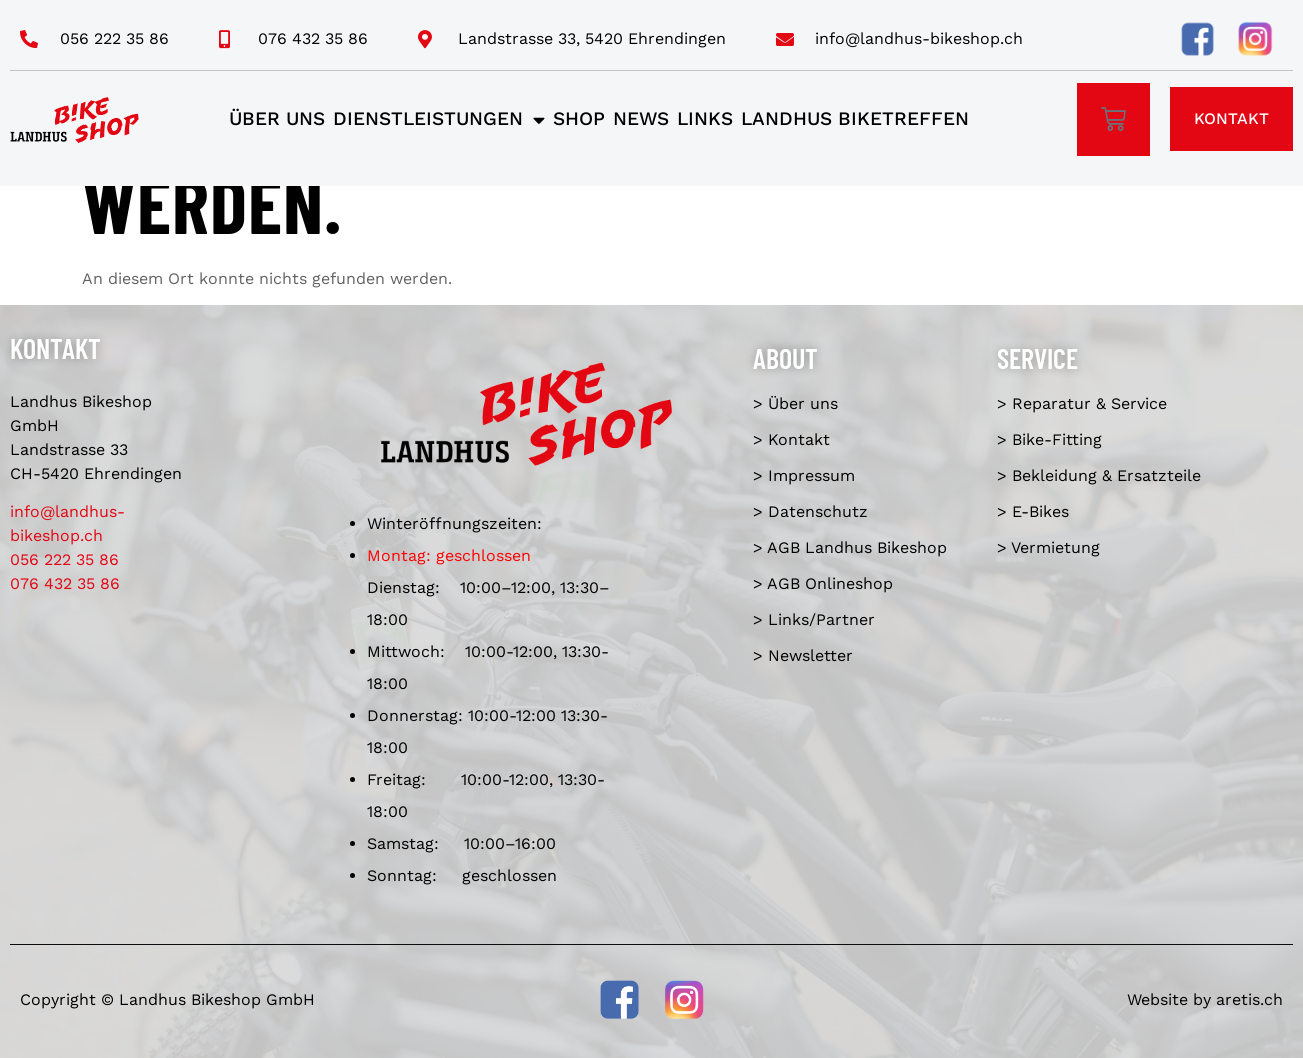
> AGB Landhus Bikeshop (850, 547)
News (641, 118)
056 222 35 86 (64, 559)
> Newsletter (803, 655)
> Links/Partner (814, 619)
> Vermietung (1048, 547)
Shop (579, 118)
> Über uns (795, 403)
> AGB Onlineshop (823, 583)
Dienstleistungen (439, 119)
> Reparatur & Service (1082, 403)
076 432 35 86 (65, 583)
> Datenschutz (810, 511)
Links (705, 118)
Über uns (277, 118)
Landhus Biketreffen (855, 118)
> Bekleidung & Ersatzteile (1099, 475)
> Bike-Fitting (1049, 439)
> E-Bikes (1033, 511)
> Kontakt (791, 439)
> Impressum (804, 475)
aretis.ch (1249, 999)
